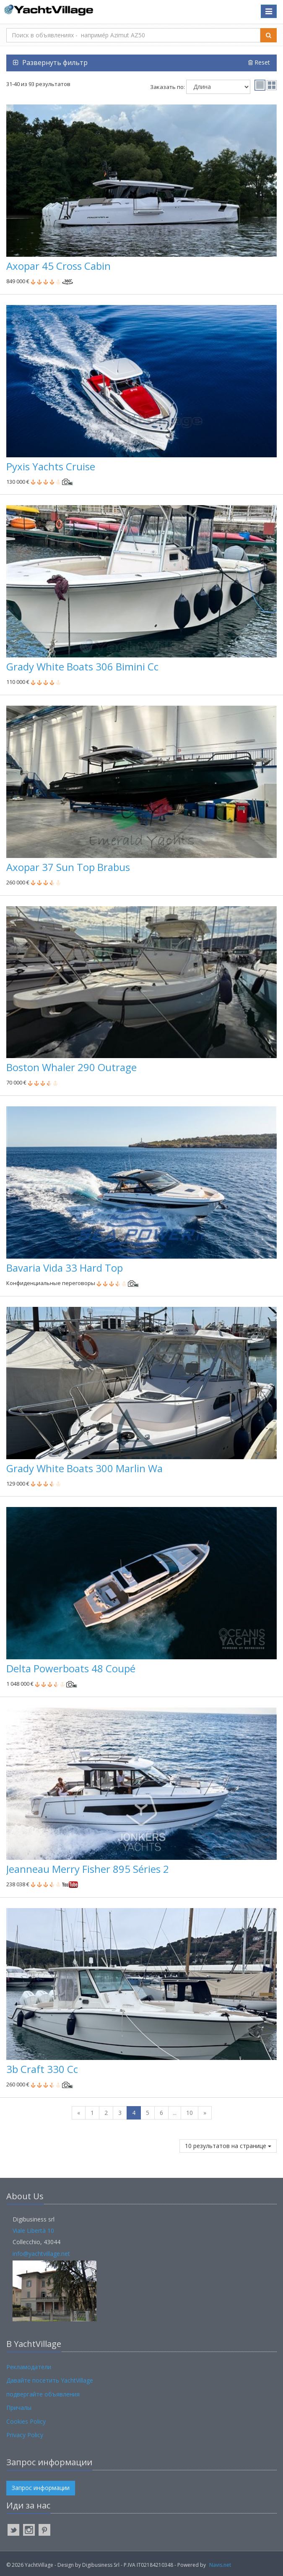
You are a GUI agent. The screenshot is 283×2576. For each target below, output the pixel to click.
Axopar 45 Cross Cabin (58, 266)
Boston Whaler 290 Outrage (71, 1067)
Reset (259, 62)
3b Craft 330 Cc (42, 2069)
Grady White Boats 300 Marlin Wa (84, 1468)
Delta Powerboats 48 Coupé (70, 1668)
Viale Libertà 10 (33, 2230)
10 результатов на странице (228, 2146)
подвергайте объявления (43, 2394)
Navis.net (220, 2564)
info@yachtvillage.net (41, 2254)
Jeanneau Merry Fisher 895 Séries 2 (87, 1869)
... (175, 2113)
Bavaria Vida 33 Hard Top (64, 1268)
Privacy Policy (24, 2435)
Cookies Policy (26, 2421)
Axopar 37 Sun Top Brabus (68, 867)
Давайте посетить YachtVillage (49, 2380)
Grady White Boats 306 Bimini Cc (82, 666)
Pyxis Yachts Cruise (50, 466)
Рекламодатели (28, 2367)
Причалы (18, 2408)
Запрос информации (41, 2488)
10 (189, 2113)
